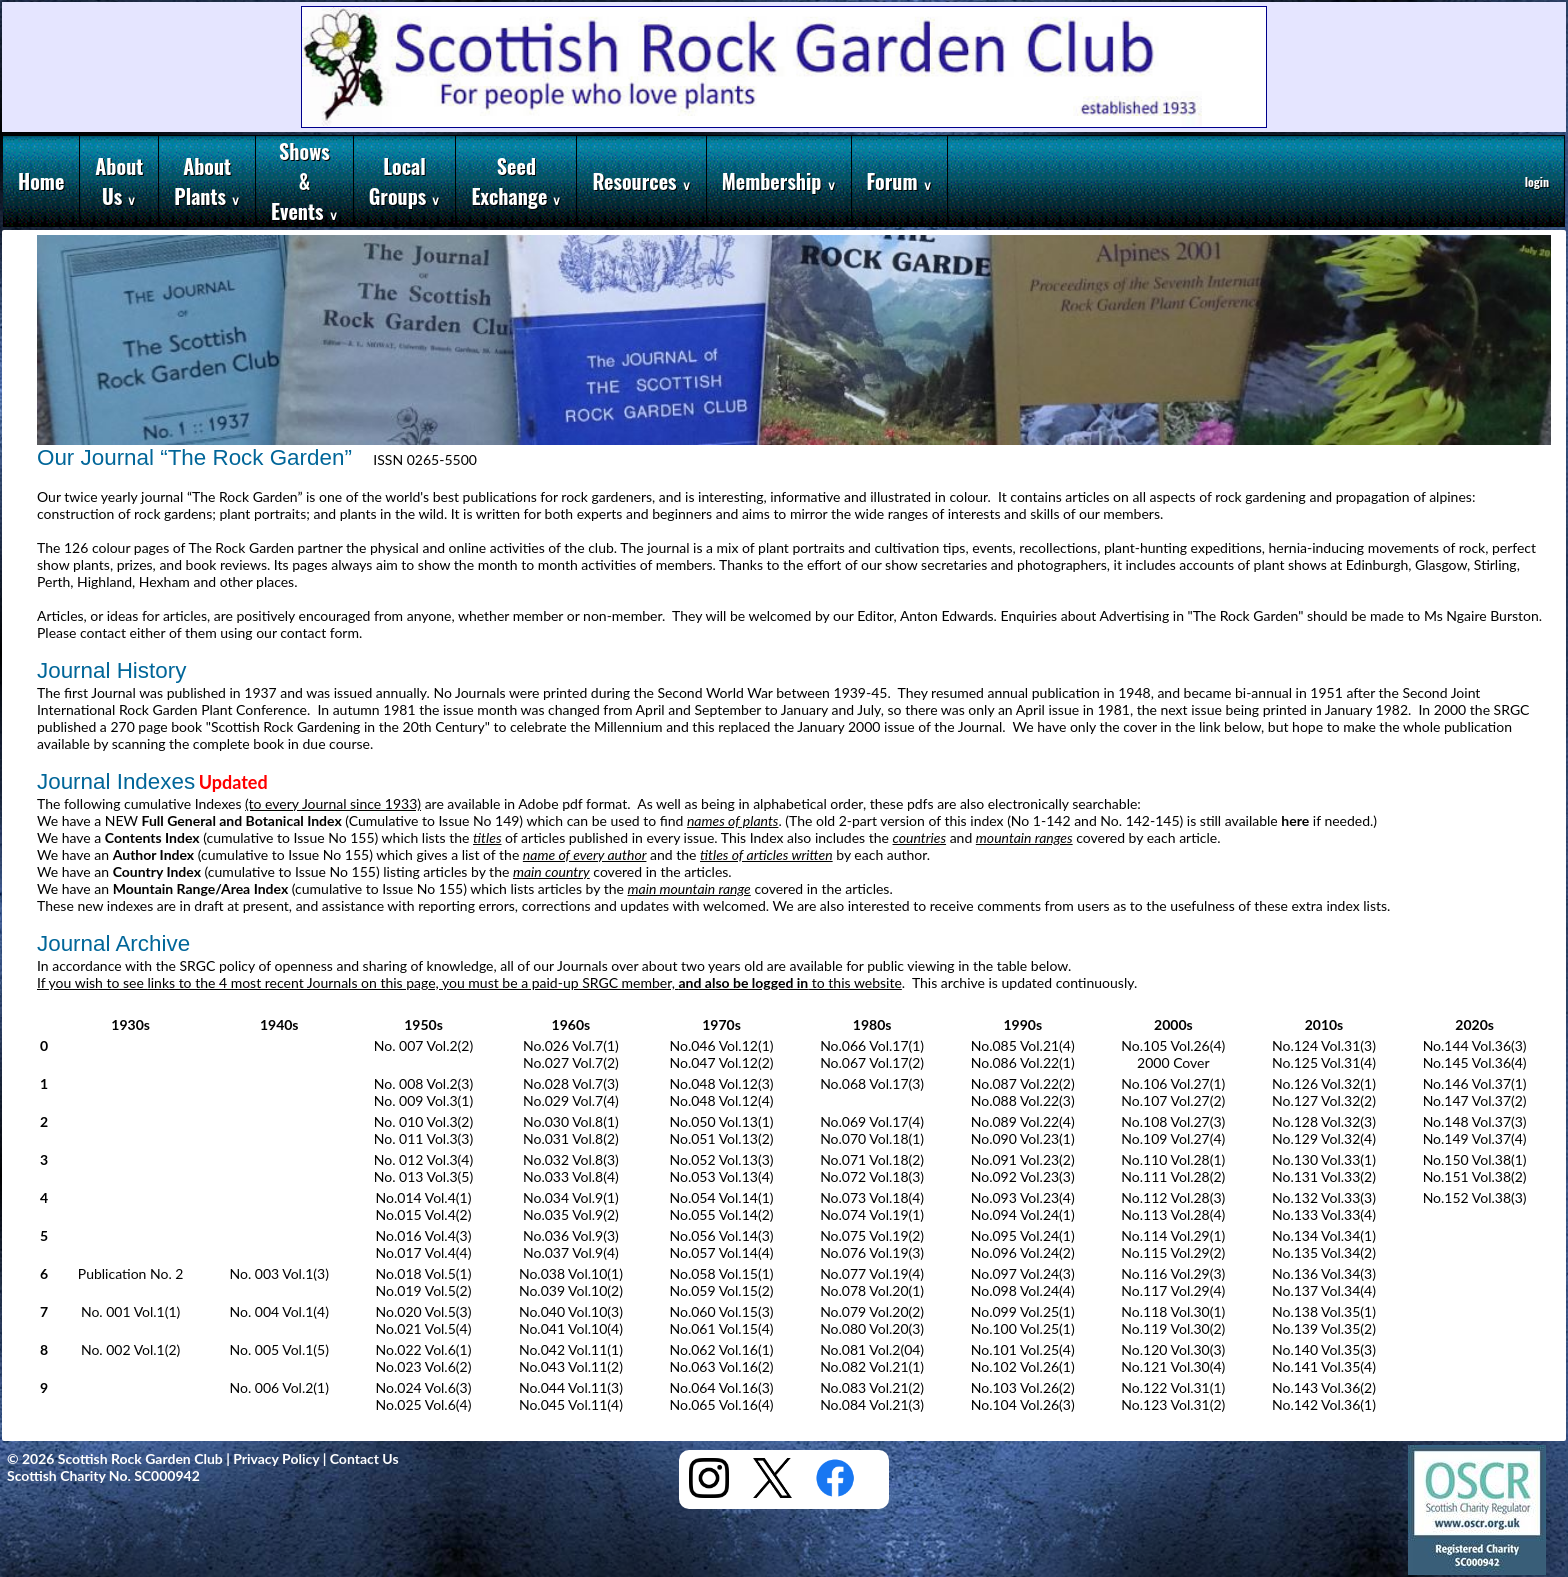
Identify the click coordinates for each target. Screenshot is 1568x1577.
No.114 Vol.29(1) (1173, 1235)
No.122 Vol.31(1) (1173, 1387)
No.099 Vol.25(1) (1023, 1311)
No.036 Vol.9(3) (571, 1235)
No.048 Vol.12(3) (722, 1083)
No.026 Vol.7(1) (571, 1045)
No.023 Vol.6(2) (424, 1366)
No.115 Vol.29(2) (1173, 1252)
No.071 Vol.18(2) (872, 1159)
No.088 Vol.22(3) (1023, 1100)
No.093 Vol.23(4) (1023, 1197)
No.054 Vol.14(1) (722, 1197)
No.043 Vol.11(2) (571, 1366)
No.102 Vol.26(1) (1023, 1366)
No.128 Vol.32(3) (1324, 1121)
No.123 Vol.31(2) (1173, 1404)
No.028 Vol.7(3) (571, 1083)
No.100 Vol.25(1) (1023, 1328)
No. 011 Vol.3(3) (423, 1138)
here (1295, 820)
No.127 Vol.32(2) (1324, 1100)
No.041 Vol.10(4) (571, 1328)
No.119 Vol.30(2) (1173, 1328)
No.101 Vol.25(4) (1023, 1349)
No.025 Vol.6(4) (424, 1404)
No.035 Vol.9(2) (571, 1214)
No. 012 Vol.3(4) (423, 1159)
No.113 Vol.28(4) (1173, 1214)
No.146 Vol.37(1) (1475, 1083)
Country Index (157, 871)
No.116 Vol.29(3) (1173, 1273)
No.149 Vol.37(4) (1475, 1138)
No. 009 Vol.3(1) (423, 1100)
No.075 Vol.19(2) (872, 1235)
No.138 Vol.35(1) (1324, 1311)
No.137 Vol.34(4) (1324, 1290)
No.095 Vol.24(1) (1023, 1235)
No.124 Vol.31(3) (1324, 1045)
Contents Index (152, 837)
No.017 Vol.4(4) (424, 1252)
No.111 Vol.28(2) (1173, 1176)
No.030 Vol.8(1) (571, 1121)
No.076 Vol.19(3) (872, 1252)
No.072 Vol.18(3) (872, 1176)
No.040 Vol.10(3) (571, 1311)
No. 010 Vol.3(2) (423, 1121)
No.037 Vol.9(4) (571, 1252)
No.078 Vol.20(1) (872, 1290)
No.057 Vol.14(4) (722, 1252)
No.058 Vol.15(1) (722, 1273)
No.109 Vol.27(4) (1173, 1138)
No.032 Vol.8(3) (571, 1159)
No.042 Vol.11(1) (571, 1349)
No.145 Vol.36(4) (1475, 1062)
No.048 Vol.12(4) (722, 1100)
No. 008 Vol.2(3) (423, 1083)
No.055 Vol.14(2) (722, 1214)
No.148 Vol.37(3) (1475, 1121)
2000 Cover (1173, 1062)
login (1537, 181)
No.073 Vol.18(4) (872, 1197)
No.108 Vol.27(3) (1173, 1121)
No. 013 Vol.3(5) (423, 1176)
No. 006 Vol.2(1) (278, 1387)
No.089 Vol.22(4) (1023, 1121)
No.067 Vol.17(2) (872, 1062)
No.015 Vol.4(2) (424, 1214)
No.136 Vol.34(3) (1324, 1273)
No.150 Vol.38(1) (1475, 1159)
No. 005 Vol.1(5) (278, 1349)
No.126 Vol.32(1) (1324, 1083)
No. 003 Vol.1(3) (278, 1273)
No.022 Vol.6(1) (424, 1349)
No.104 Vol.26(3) (1023, 1404)
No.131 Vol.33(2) (1324, 1176)
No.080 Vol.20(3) (872, 1328)
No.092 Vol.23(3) (1023, 1176)
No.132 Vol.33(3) (1324, 1197)
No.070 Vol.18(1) (872, 1138)
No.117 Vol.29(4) (1173, 1290)
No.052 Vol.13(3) (722, 1159)
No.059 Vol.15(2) (722, 1290)
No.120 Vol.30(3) (1173, 1349)
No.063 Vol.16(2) (722, 1366)
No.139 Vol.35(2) (1324, 1328)
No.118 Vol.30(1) (1173, 1311)
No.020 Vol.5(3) (424, 1311)
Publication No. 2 (131, 1273)
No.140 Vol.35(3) (1324, 1349)
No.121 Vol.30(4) (1173, 1366)
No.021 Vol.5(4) (424, 1328)
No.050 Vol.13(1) (722, 1121)
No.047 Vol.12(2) (722, 1062)
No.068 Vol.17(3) (872, 1083)
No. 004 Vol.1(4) (278, 1311)
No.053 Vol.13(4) (722, 1176)
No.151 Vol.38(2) (1475, 1176)
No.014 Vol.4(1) (424, 1197)
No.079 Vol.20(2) (872, 1311)
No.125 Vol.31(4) (1324, 1062)
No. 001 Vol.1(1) (130, 1311)
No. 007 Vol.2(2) (423, 1045)
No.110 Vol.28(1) (1173, 1159)
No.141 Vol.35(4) (1324, 1366)
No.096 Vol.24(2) (1023, 1252)
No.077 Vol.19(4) (872, 1273)
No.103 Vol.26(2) (1023, 1387)
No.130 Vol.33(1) (1324, 1159)
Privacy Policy (276, 1458)
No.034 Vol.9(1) (571, 1197)
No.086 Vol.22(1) (1023, 1062)
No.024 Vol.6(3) (424, 1387)
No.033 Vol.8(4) (571, 1176)
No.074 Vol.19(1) (872, 1214)
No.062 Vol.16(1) (722, 1349)
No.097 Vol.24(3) (1023, 1273)
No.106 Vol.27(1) (1173, 1083)
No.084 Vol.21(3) (872, 1404)
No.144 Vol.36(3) (1475, 1045)
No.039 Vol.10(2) (571, 1290)
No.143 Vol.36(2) (1324, 1387)
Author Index (154, 854)
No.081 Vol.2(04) (872, 1349)
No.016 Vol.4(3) (424, 1235)
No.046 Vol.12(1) (722, 1045)
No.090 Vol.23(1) (1023, 1138)
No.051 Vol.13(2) (722, 1138)
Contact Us (364, 1458)
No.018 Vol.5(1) (424, 1273)
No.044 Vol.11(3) (571, 1387)
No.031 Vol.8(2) (571, 1138)
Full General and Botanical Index (242, 820)
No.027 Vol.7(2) (571, 1062)
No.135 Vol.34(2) (1324, 1252)
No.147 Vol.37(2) (1475, 1100)
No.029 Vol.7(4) (571, 1100)
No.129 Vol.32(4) (1324, 1138)
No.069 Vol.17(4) (872, 1121)
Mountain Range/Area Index (201, 888)
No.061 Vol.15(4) (722, 1328)
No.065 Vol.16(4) (722, 1404)
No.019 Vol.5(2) (424, 1290)
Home (41, 181)
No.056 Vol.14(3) (722, 1235)
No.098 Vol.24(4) (1023, 1290)
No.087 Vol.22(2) (1023, 1083)
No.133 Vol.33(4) (1324, 1214)
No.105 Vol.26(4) (1173, 1045)
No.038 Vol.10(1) (571, 1273)
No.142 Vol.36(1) (1324, 1404)
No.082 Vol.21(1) (872, 1366)
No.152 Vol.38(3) (1475, 1197)
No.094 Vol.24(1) (1023, 1214)
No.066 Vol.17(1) (872, 1045)
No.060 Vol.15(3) (722, 1311)
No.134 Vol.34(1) (1324, 1235)
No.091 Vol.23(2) (1023, 1159)
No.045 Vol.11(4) (571, 1404)
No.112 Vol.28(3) (1173, 1197)
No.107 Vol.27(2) (1173, 1100)
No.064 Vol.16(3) (722, 1387)
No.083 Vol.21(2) (872, 1387)
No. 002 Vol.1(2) (130, 1349)
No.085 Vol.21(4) (1023, 1045)
